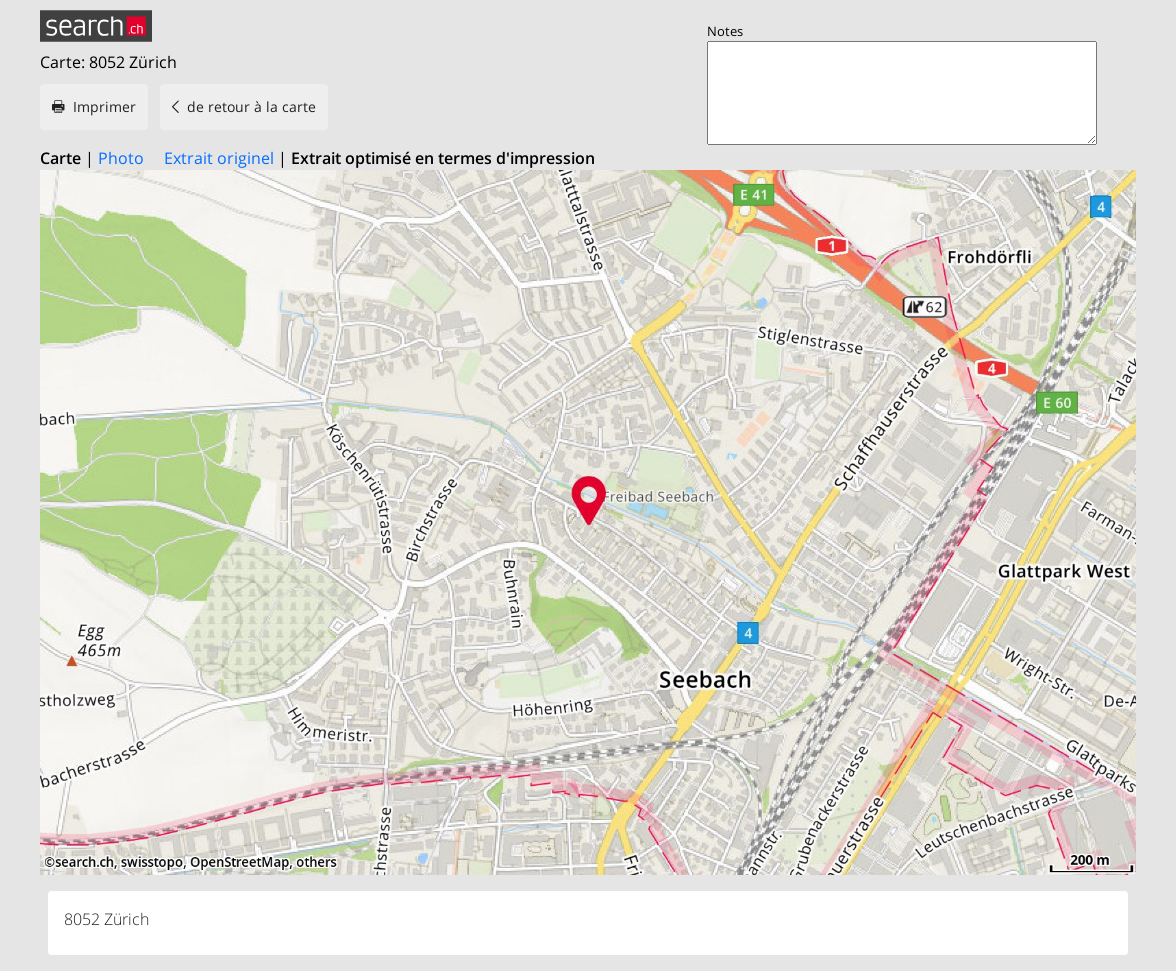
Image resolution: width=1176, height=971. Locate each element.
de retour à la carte (251, 106)
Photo (121, 158)
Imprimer (104, 106)
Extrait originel (219, 158)
